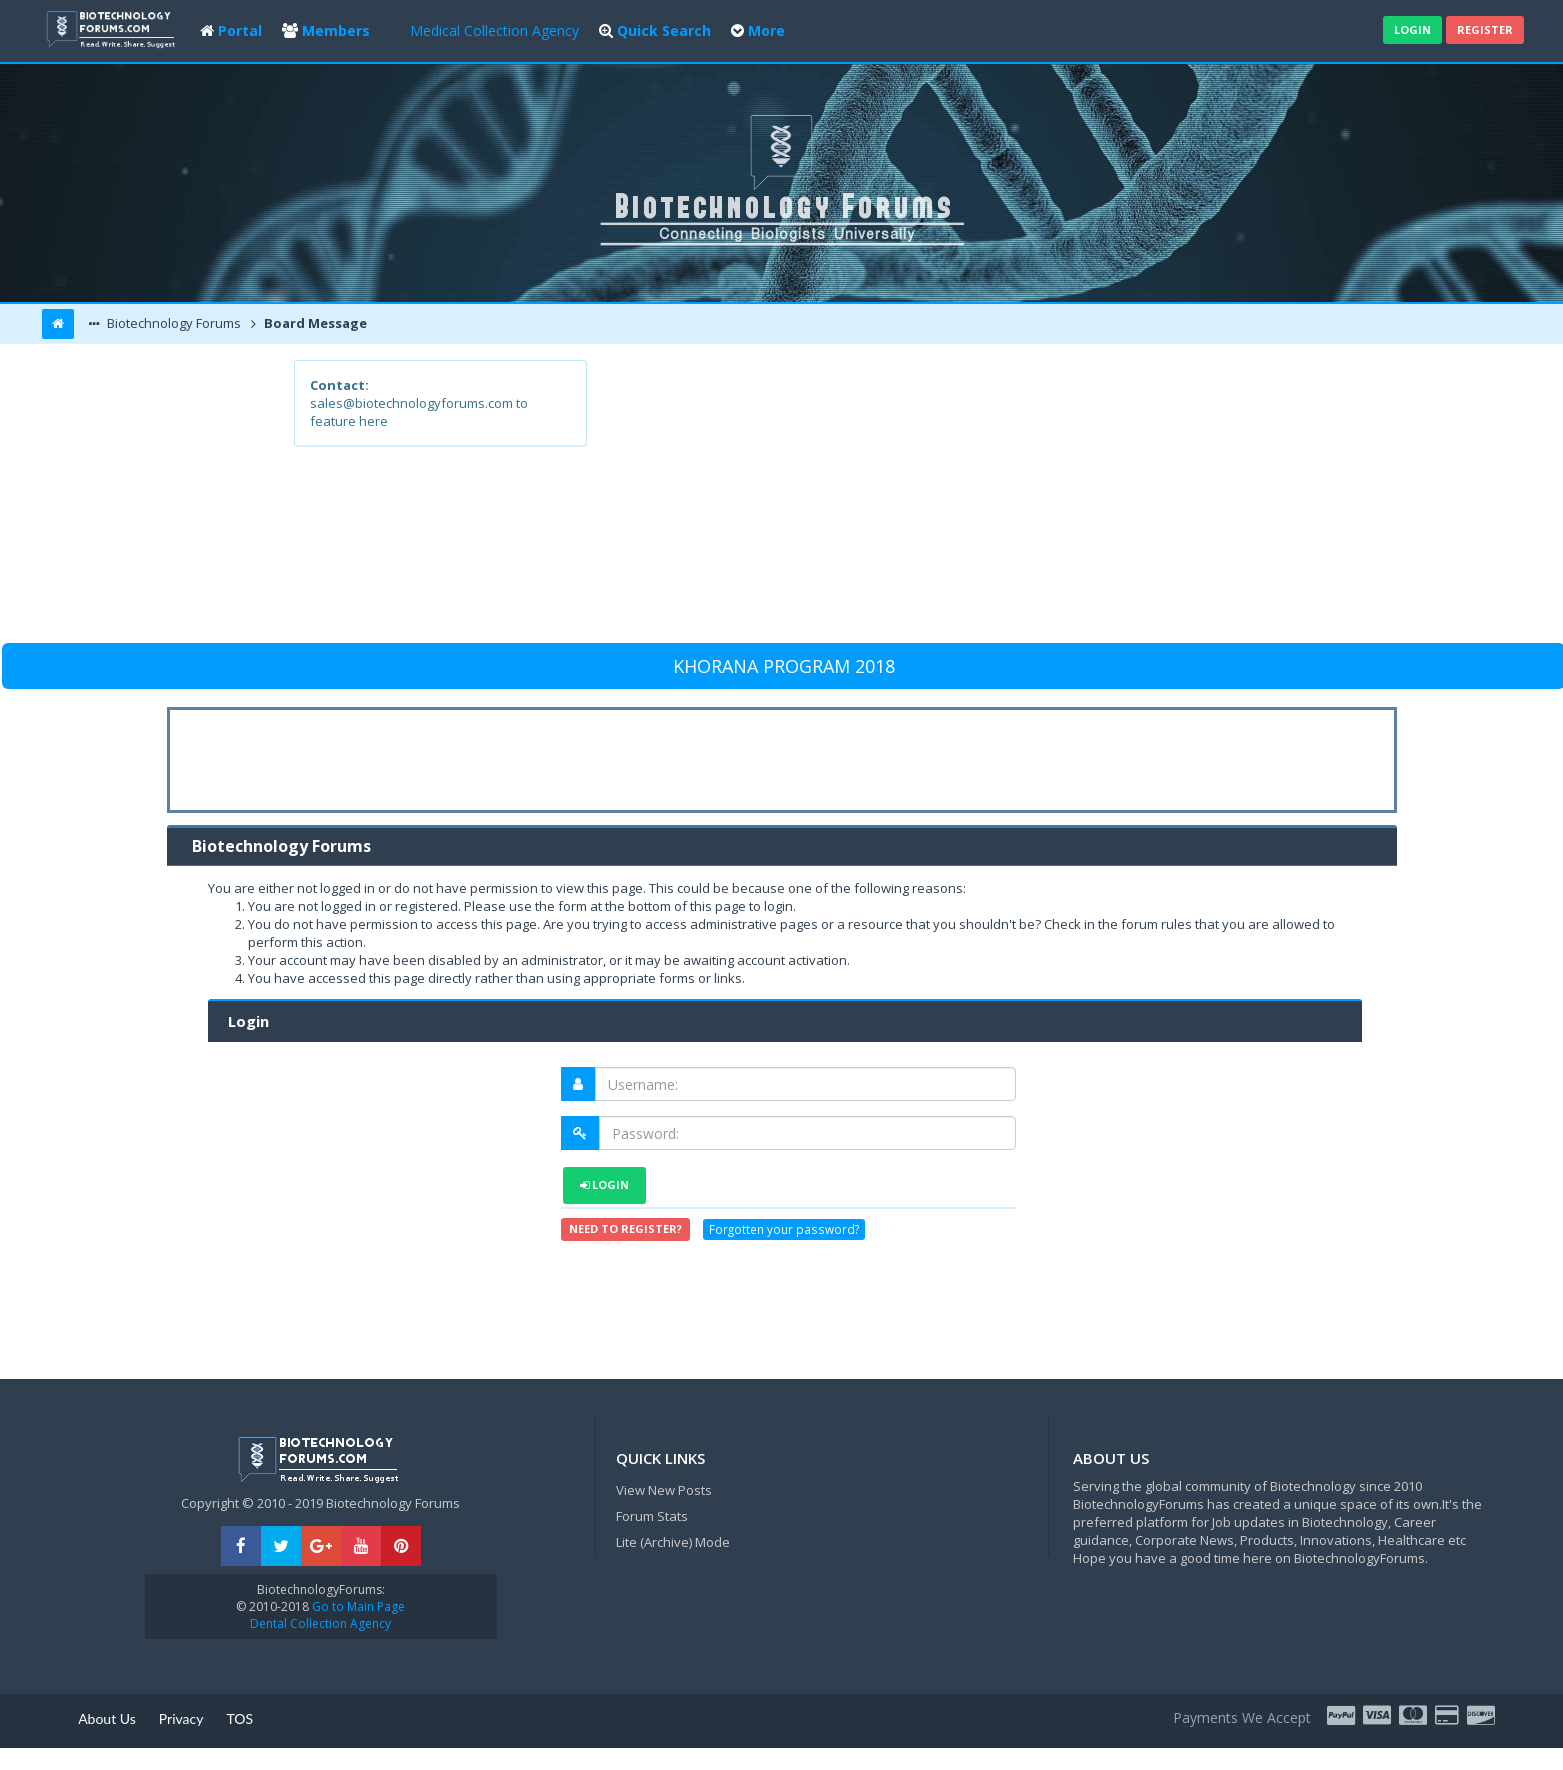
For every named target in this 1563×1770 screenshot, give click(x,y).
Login (1412, 29)
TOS (239, 1718)
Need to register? (625, 1228)
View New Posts (664, 1490)
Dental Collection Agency (320, 1623)
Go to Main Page (357, 1606)
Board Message (314, 323)
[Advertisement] (928, 500)
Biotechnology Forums (172, 323)
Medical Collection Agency (494, 30)
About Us (107, 1718)
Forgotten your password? (784, 1230)
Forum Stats (652, 1516)
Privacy (181, 1718)
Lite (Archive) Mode (673, 1542)
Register (1485, 29)
